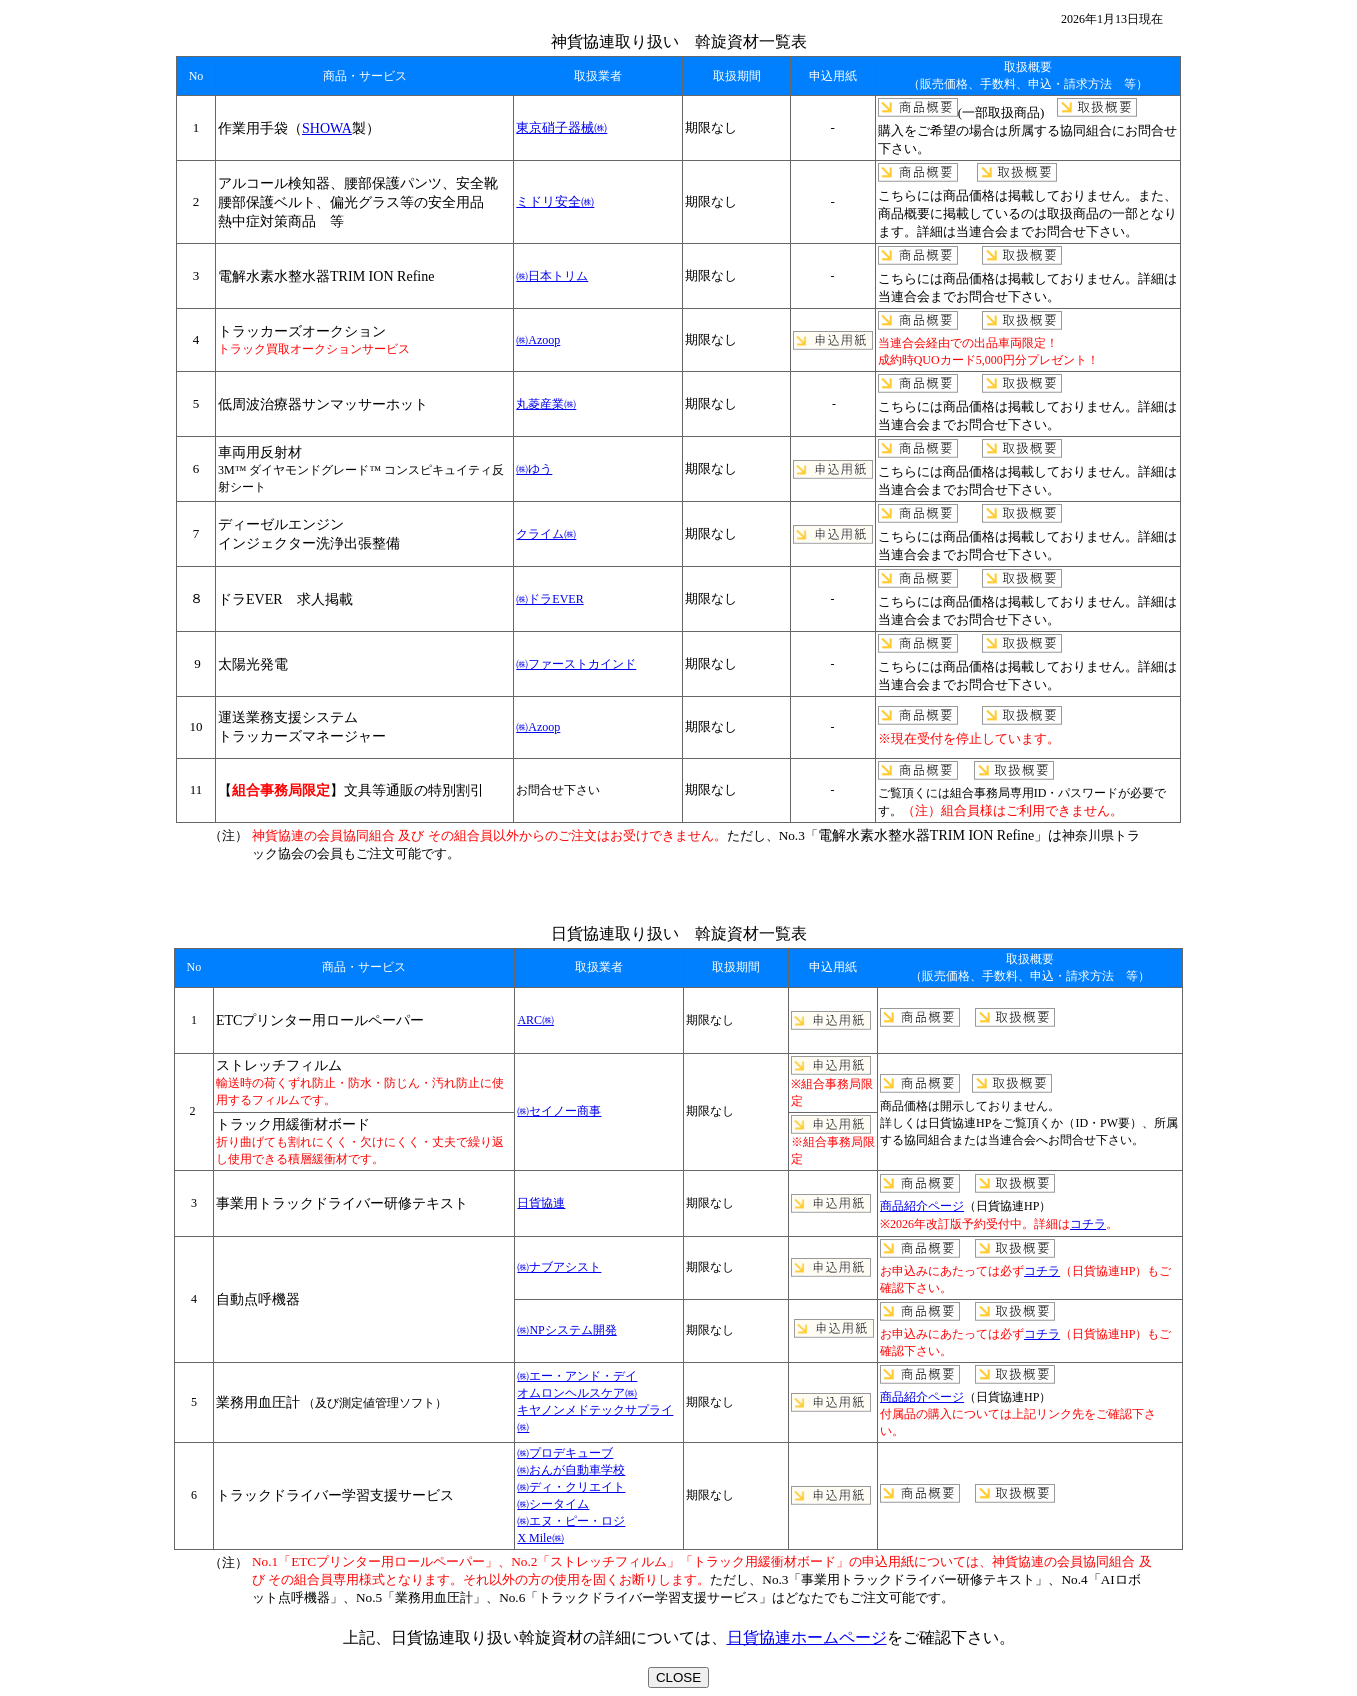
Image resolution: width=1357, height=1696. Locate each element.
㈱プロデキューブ (565, 1453)
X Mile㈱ (540, 1538)
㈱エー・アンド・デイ (577, 1376)
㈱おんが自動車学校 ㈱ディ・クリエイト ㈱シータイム (571, 1487)
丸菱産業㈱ (546, 404)
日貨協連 (541, 1203)
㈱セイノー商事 (559, 1111)
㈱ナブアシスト (559, 1267)
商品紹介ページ (922, 1206)
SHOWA (327, 128)
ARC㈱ (535, 1020)
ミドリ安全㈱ (555, 201)
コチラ (1088, 1224)
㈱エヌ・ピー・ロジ (571, 1521)
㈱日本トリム (552, 276)
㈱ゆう (534, 469)
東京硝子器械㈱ (561, 127)
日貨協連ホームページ (807, 1637)
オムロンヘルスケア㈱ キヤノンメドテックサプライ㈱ (595, 1410)
